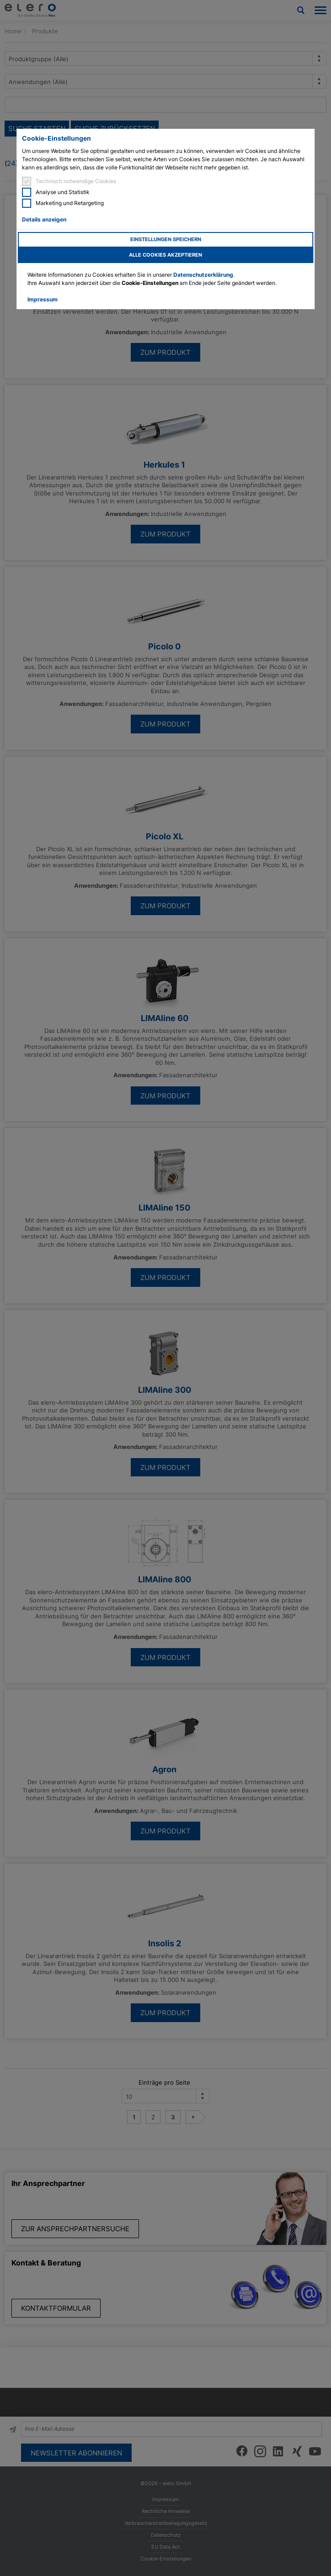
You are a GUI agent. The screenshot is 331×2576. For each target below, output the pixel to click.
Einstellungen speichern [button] (165, 239)
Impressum (42, 299)
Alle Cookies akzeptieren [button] (165, 255)
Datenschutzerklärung (203, 274)
